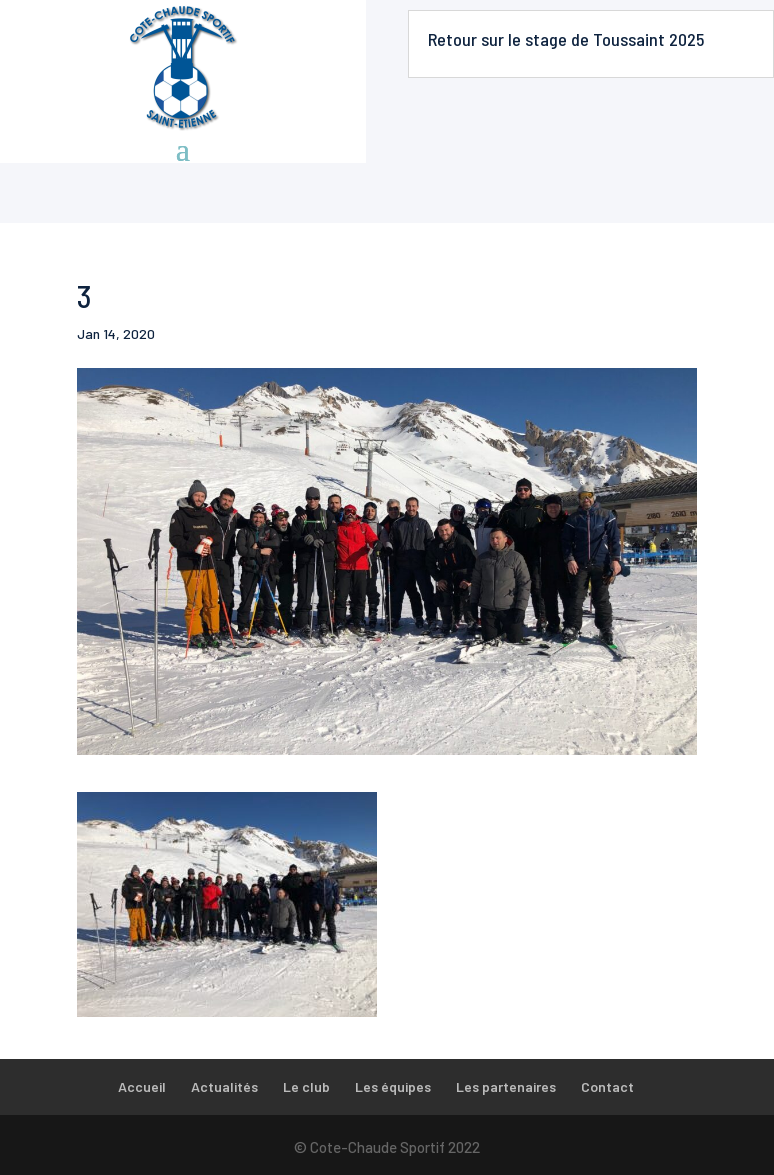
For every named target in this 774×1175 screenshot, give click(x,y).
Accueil (142, 1086)
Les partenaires (506, 1086)
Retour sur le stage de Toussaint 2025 (566, 39)
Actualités (224, 1086)
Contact (607, 1086)
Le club (306, 1086)
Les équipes (393, 1086)
